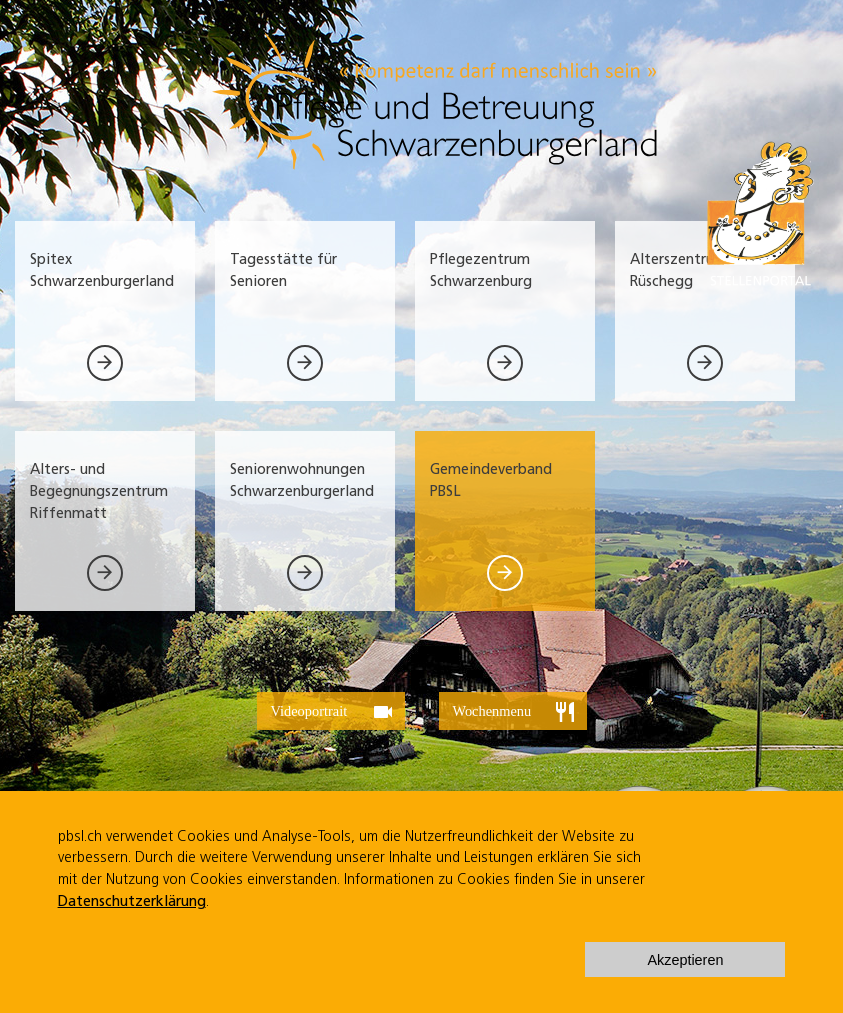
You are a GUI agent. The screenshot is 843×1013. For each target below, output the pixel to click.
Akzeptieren (685, 960)
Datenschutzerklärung (132, 902)
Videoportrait (333, 712)
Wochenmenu (515, 712)
